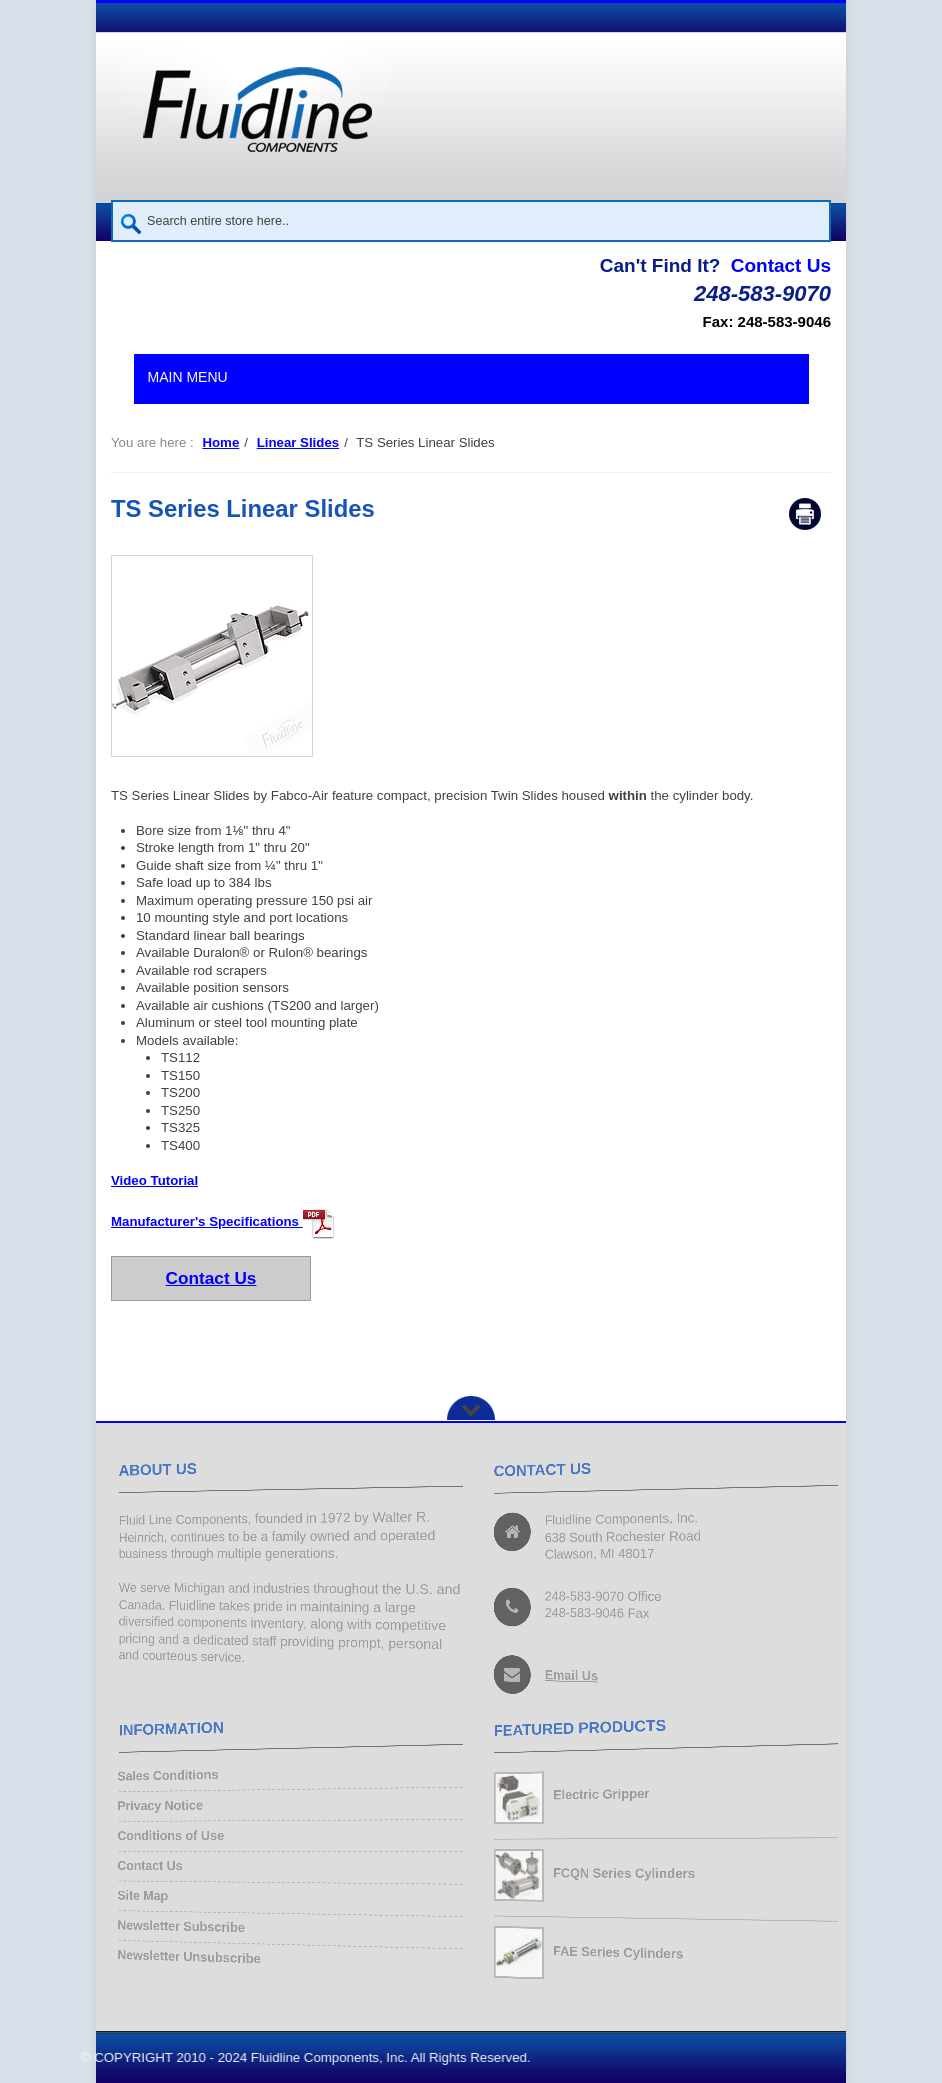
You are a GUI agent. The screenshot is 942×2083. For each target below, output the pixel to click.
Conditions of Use (170, 1836)
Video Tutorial (154, 1180)
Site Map (142, 1896)
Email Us (571, 1676)
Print (805, 514)
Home (220, 442)
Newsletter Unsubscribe (189, 1956)
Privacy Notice (159, 1806)
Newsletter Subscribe (181, 1926)
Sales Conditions (167, 1776)
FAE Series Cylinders (618, 1953)
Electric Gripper (601, 1795)
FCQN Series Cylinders (624, 1873)
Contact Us (781, 265)
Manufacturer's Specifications (223, 1221)
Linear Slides (298, 442)
